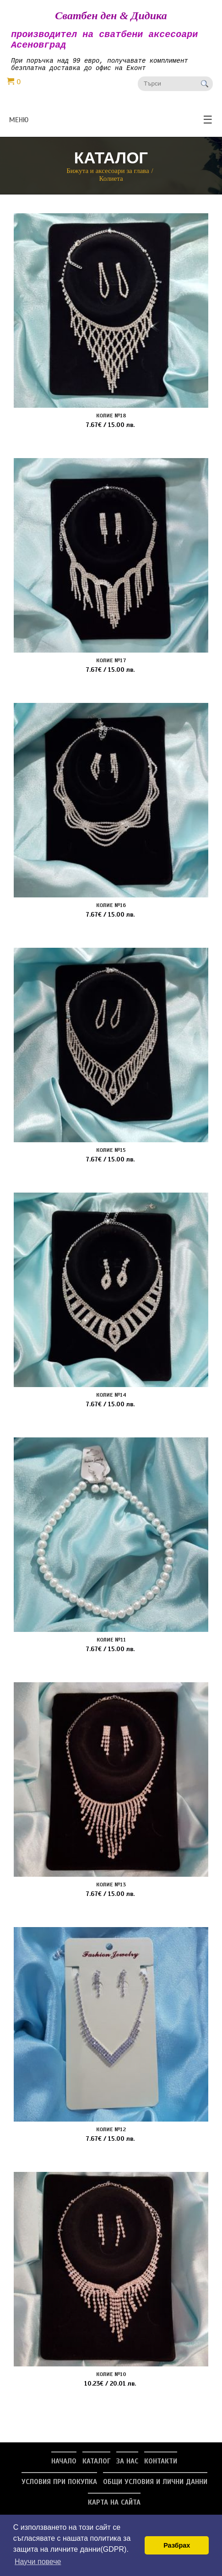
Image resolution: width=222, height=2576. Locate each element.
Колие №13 (111, 1891)
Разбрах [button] (176, 2545)
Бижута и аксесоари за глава (107, 177)
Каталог (96, 2467)
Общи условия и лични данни (155, 2488)
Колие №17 (111, 667)
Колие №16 (111, 911)
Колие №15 (111, 1156)
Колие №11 (111, 1646)
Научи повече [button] (38, 2561)
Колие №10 (111, 2380)
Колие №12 (111, 2136)
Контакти (160, 2467)
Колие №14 (111, 1401)
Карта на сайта (114, 2509)
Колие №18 (111, 422)
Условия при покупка (59, 2488)
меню (111, 126)
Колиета (111, 185)
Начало (63, 2467)
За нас (127, 2467)
